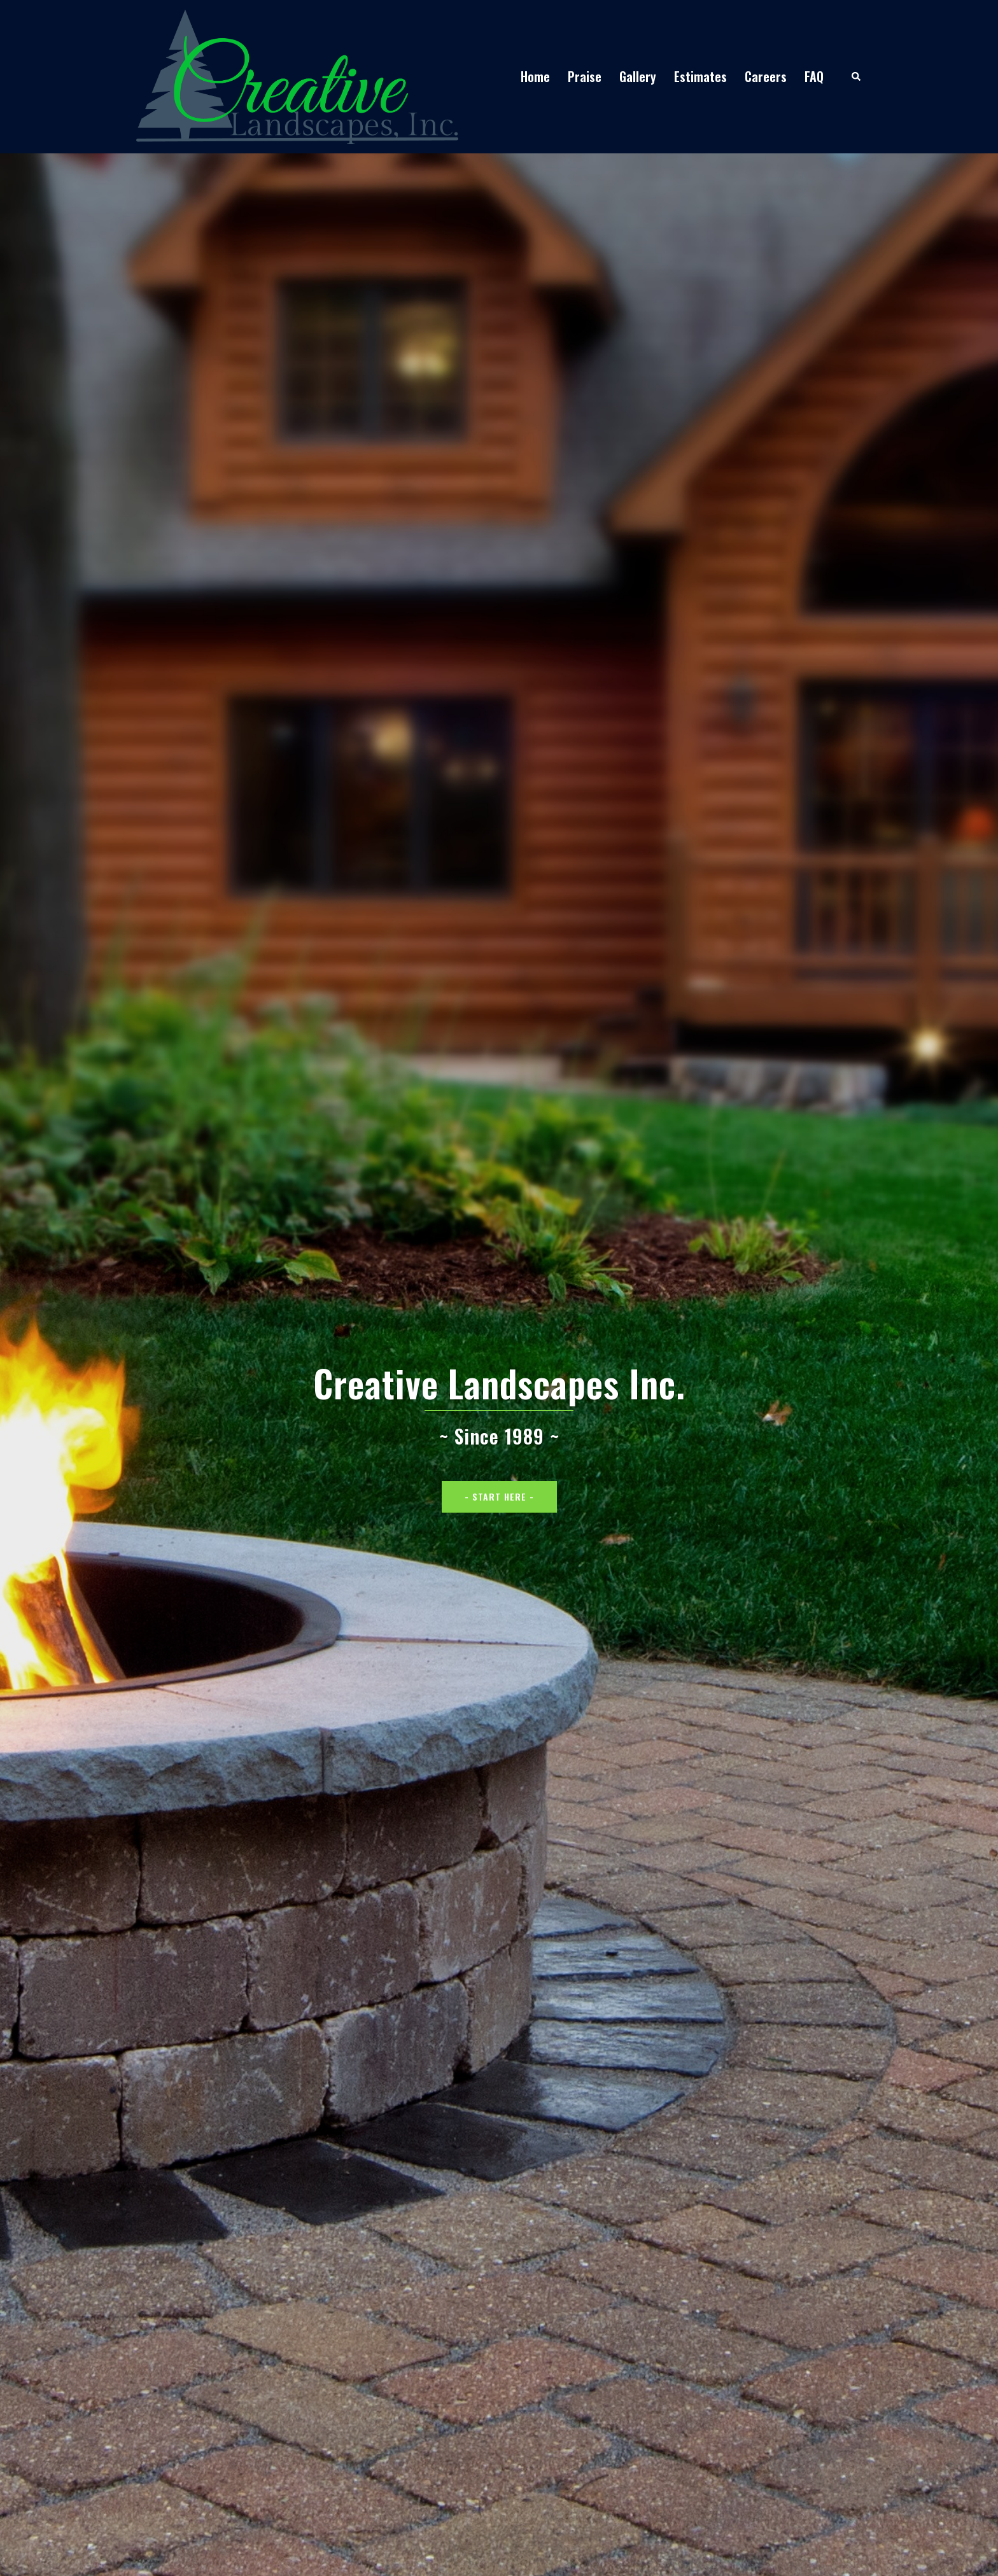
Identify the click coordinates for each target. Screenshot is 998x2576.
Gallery (637, 76)
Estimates (700, 76)
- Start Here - (499, 1496)
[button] (857, 76)
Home (535, 76)
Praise (584, 76)
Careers (766, 76)
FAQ (814, 76)
